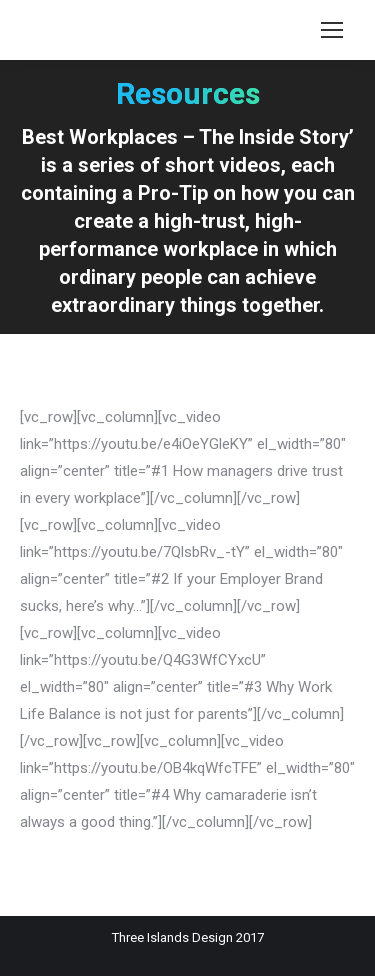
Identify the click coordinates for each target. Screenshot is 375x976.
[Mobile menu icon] (332, 30)
